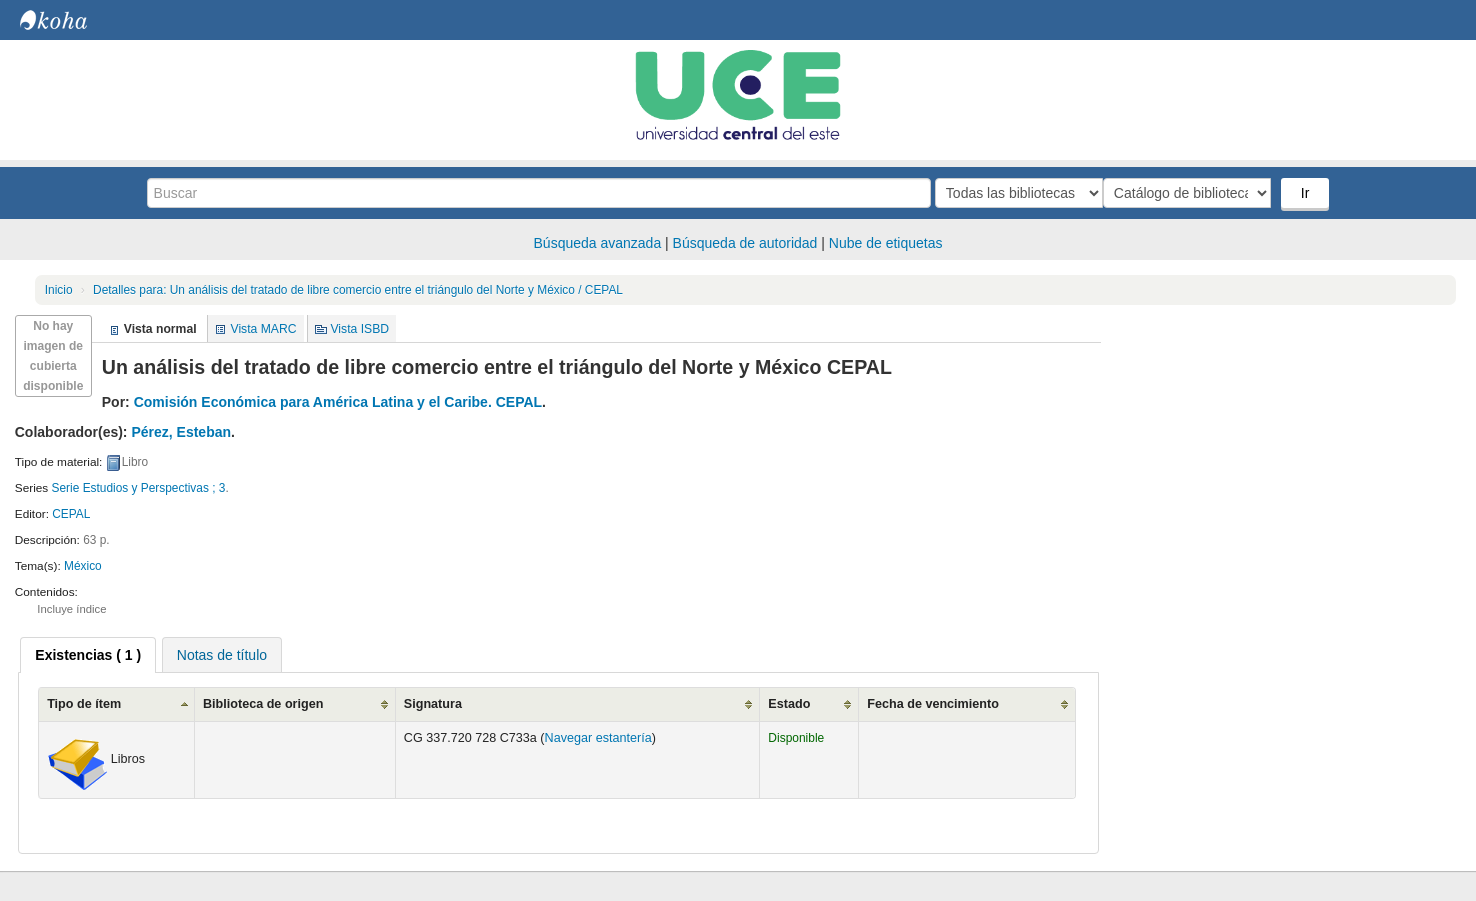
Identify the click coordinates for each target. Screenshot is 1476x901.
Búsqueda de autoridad (745, 243)
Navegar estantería (598, 738)
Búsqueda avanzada (598, 243)
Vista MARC (263, 329)
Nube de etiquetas (886, 243)
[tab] (88, 655)
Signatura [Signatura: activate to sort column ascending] (433, 704)
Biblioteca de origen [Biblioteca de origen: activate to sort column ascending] (263, 704)
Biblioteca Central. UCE (70, 20)
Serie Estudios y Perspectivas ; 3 (139, 488)
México (83, 566)
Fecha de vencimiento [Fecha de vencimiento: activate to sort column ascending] (933, 704)
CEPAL (71, 514)
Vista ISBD (359, 329)
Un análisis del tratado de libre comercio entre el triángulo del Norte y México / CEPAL (358, 290)
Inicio (59, 290)
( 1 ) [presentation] (88, 655)
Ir (1307, 193)
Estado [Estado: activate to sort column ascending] (789, 704)
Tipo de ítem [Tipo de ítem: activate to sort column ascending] (84, 704)
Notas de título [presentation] (222, 655)
